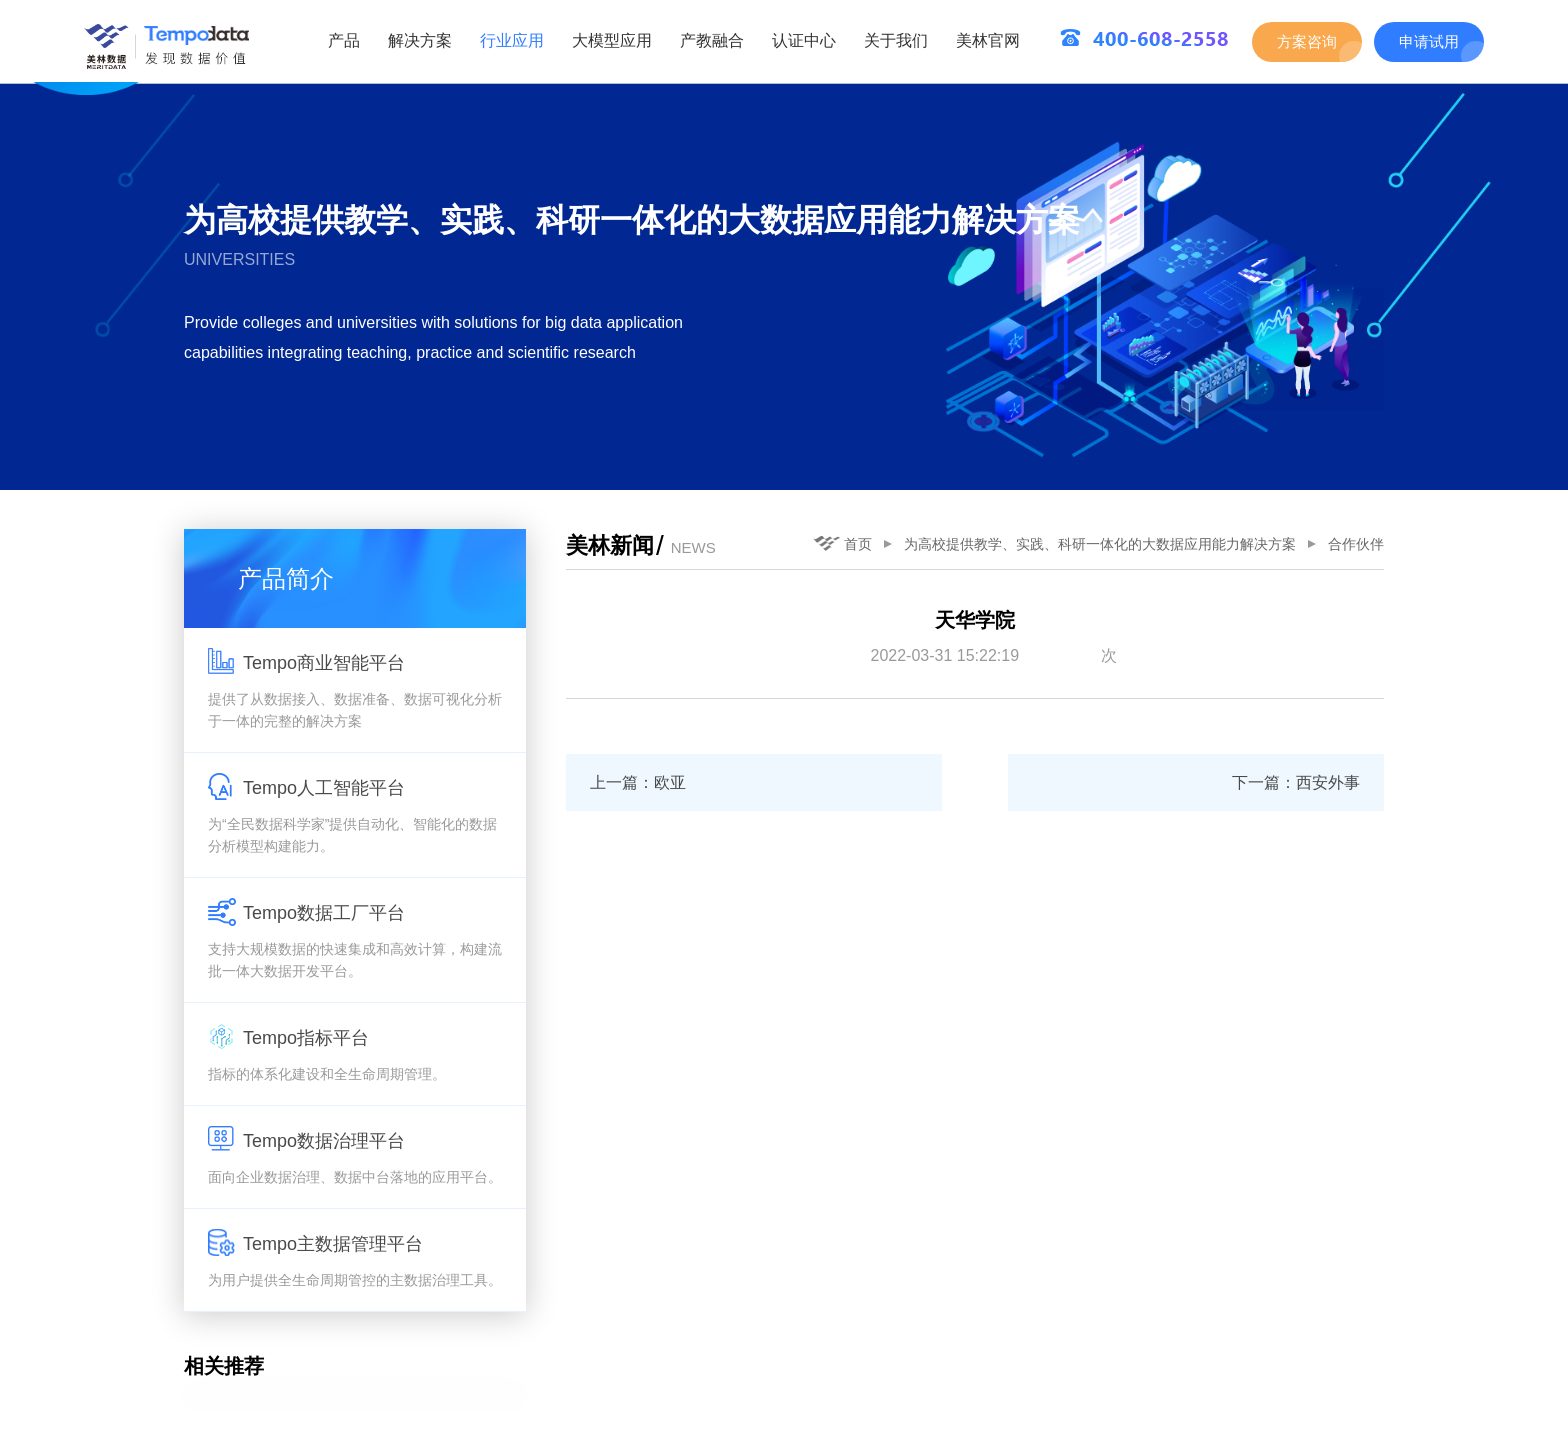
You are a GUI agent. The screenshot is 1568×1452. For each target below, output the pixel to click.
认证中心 (804, 40)
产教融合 (712, 40)
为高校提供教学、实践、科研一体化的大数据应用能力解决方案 (1100, 544)
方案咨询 (1307, 41)
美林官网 (988, 40)
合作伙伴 (1356, 544)
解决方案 (420, 40)
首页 (842, 544)
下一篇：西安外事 (1296, 782)
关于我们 (896, 40)
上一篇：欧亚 (638, 782)
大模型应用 (612, 40)
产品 (344, 40)
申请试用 (1429, 41)
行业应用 (512, 40)
